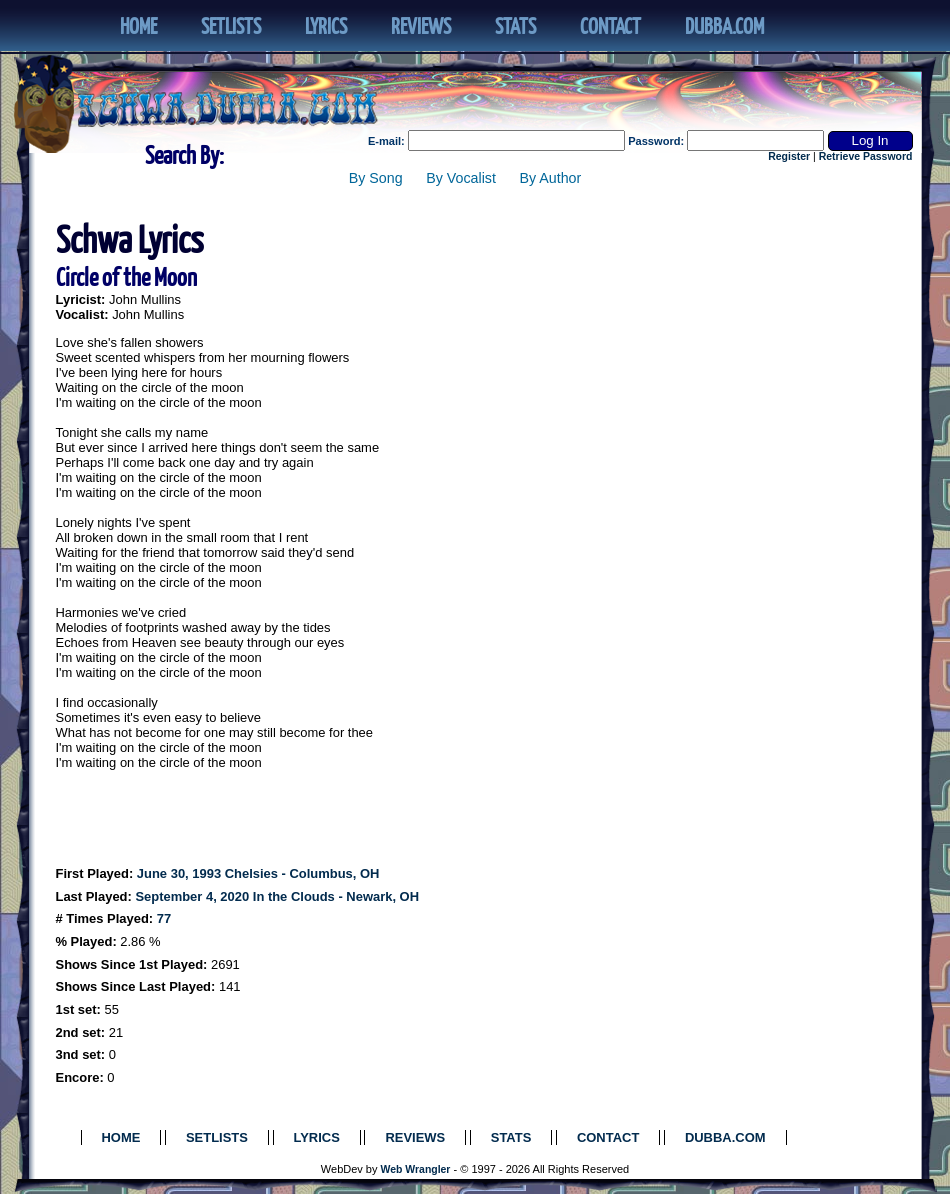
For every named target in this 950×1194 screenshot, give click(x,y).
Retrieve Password (866, 156)
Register (789, 156)
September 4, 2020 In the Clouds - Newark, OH (277, 896)
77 (164, 918)
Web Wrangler (416, 1169)
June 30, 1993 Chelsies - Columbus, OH (258, 873)
